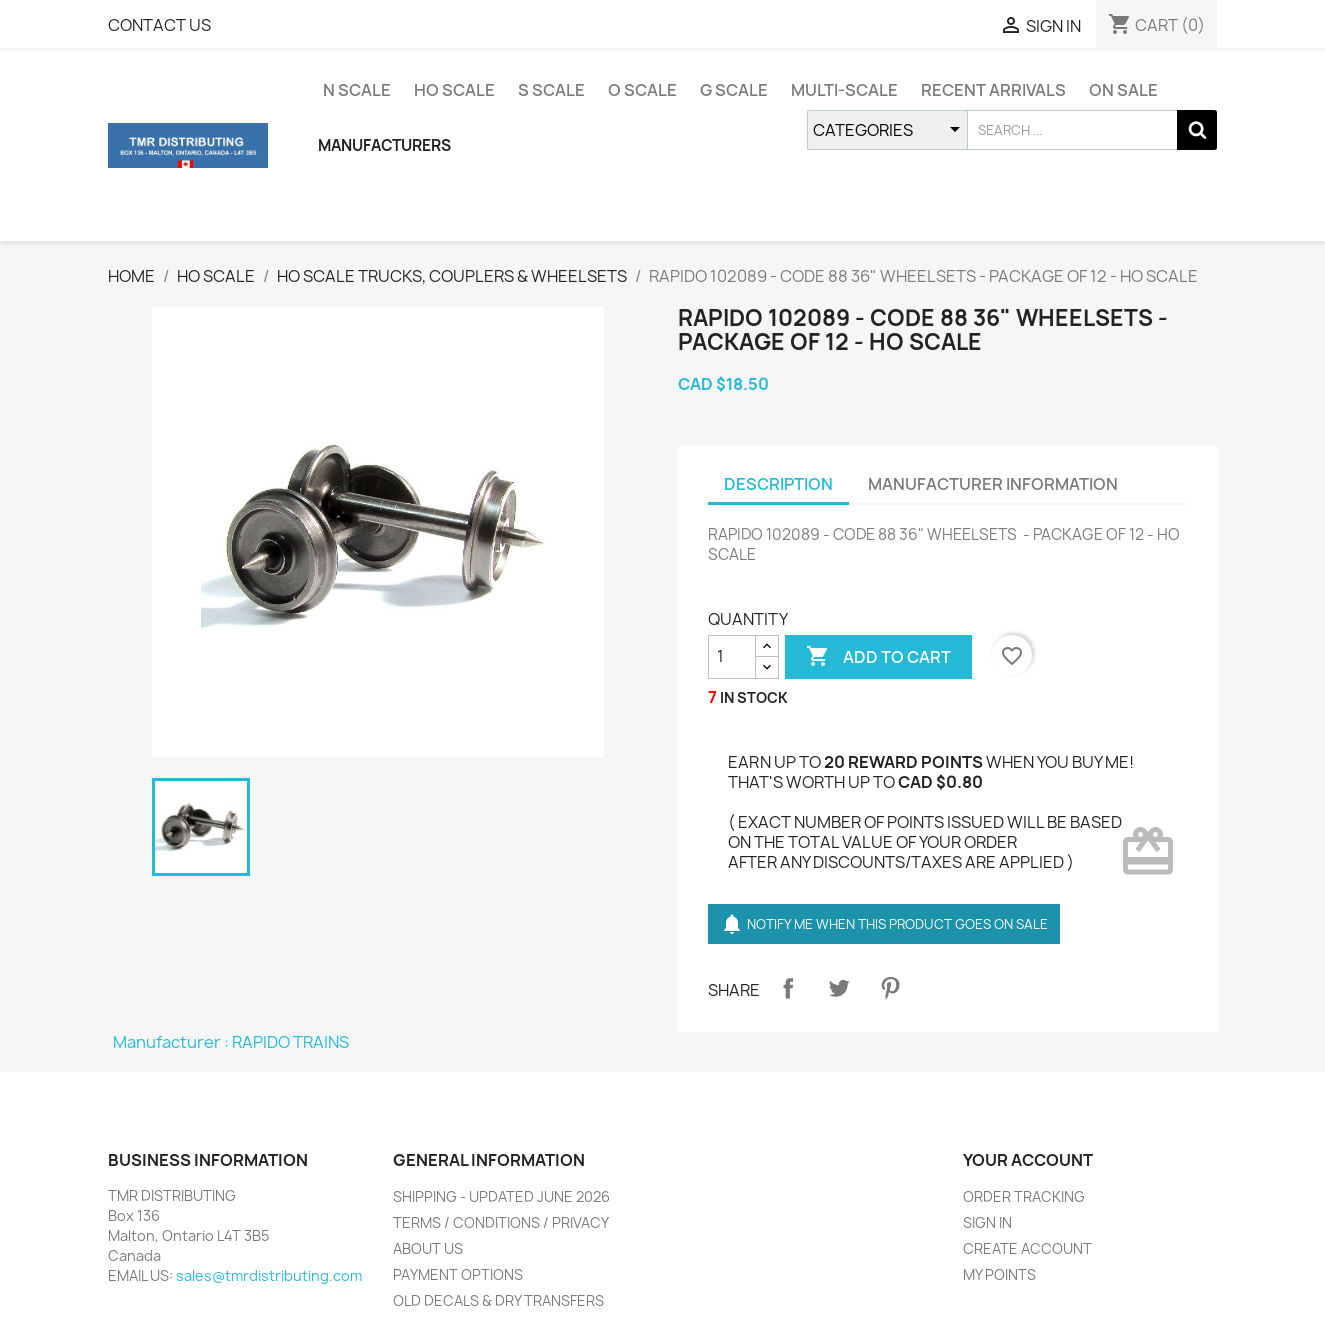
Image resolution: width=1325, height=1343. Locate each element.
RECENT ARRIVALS (993, 90)
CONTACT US (159, 25)
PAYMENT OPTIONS (458, 1274)
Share (788, 988)
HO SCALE (454, 90)
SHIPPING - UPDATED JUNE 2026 (501, 1196)
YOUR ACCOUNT (1028, 1160)
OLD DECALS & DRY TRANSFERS (498, 1300)
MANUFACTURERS (384, 145)
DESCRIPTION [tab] (778, 484)
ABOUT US (428, 1248)
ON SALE (1123, 90)
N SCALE (357, 90)
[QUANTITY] (732, 657)
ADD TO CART (878, 657)
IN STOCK (754, 697)
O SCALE (642, 90)
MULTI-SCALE (844, 90)
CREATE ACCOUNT (1027, 1248)
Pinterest (890, 988)
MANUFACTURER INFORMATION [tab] (993, 484)
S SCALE (551, 90)
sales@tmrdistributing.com (269, 1275)
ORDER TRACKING (1024, 1196)
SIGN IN (987, 1222)
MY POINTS (999, 1274)
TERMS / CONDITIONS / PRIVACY (501, 1222)
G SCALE (734, 90)
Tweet (839, 988)
